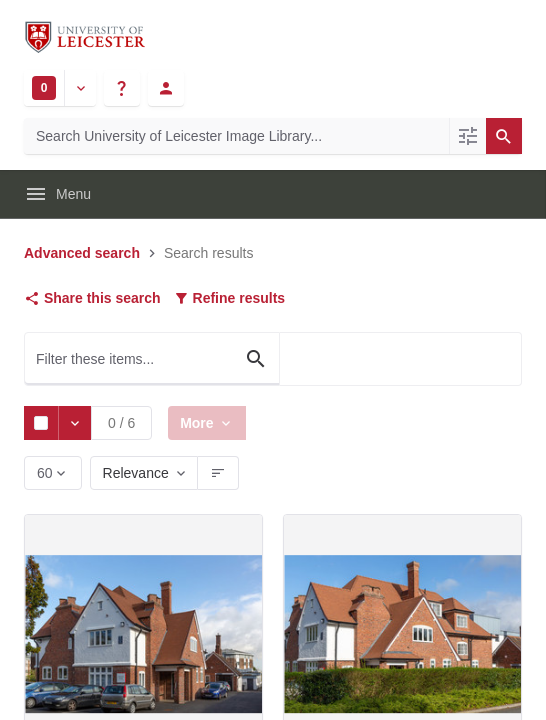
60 (46, 477)
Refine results (229, 298)
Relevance (136, 473)
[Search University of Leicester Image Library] (236, 136)
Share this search (92, 298)
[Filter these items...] (152, 359)
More (200, 422)
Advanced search (82, 253)
